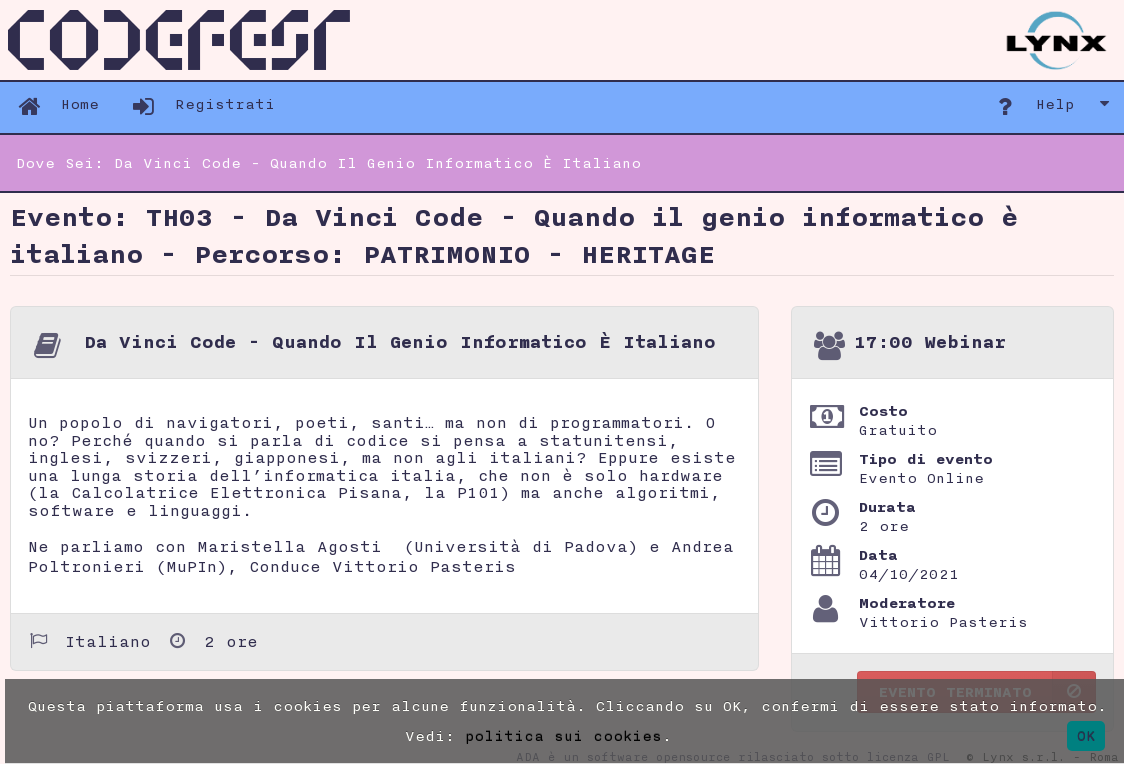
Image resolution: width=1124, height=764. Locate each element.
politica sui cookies (563, 735)
